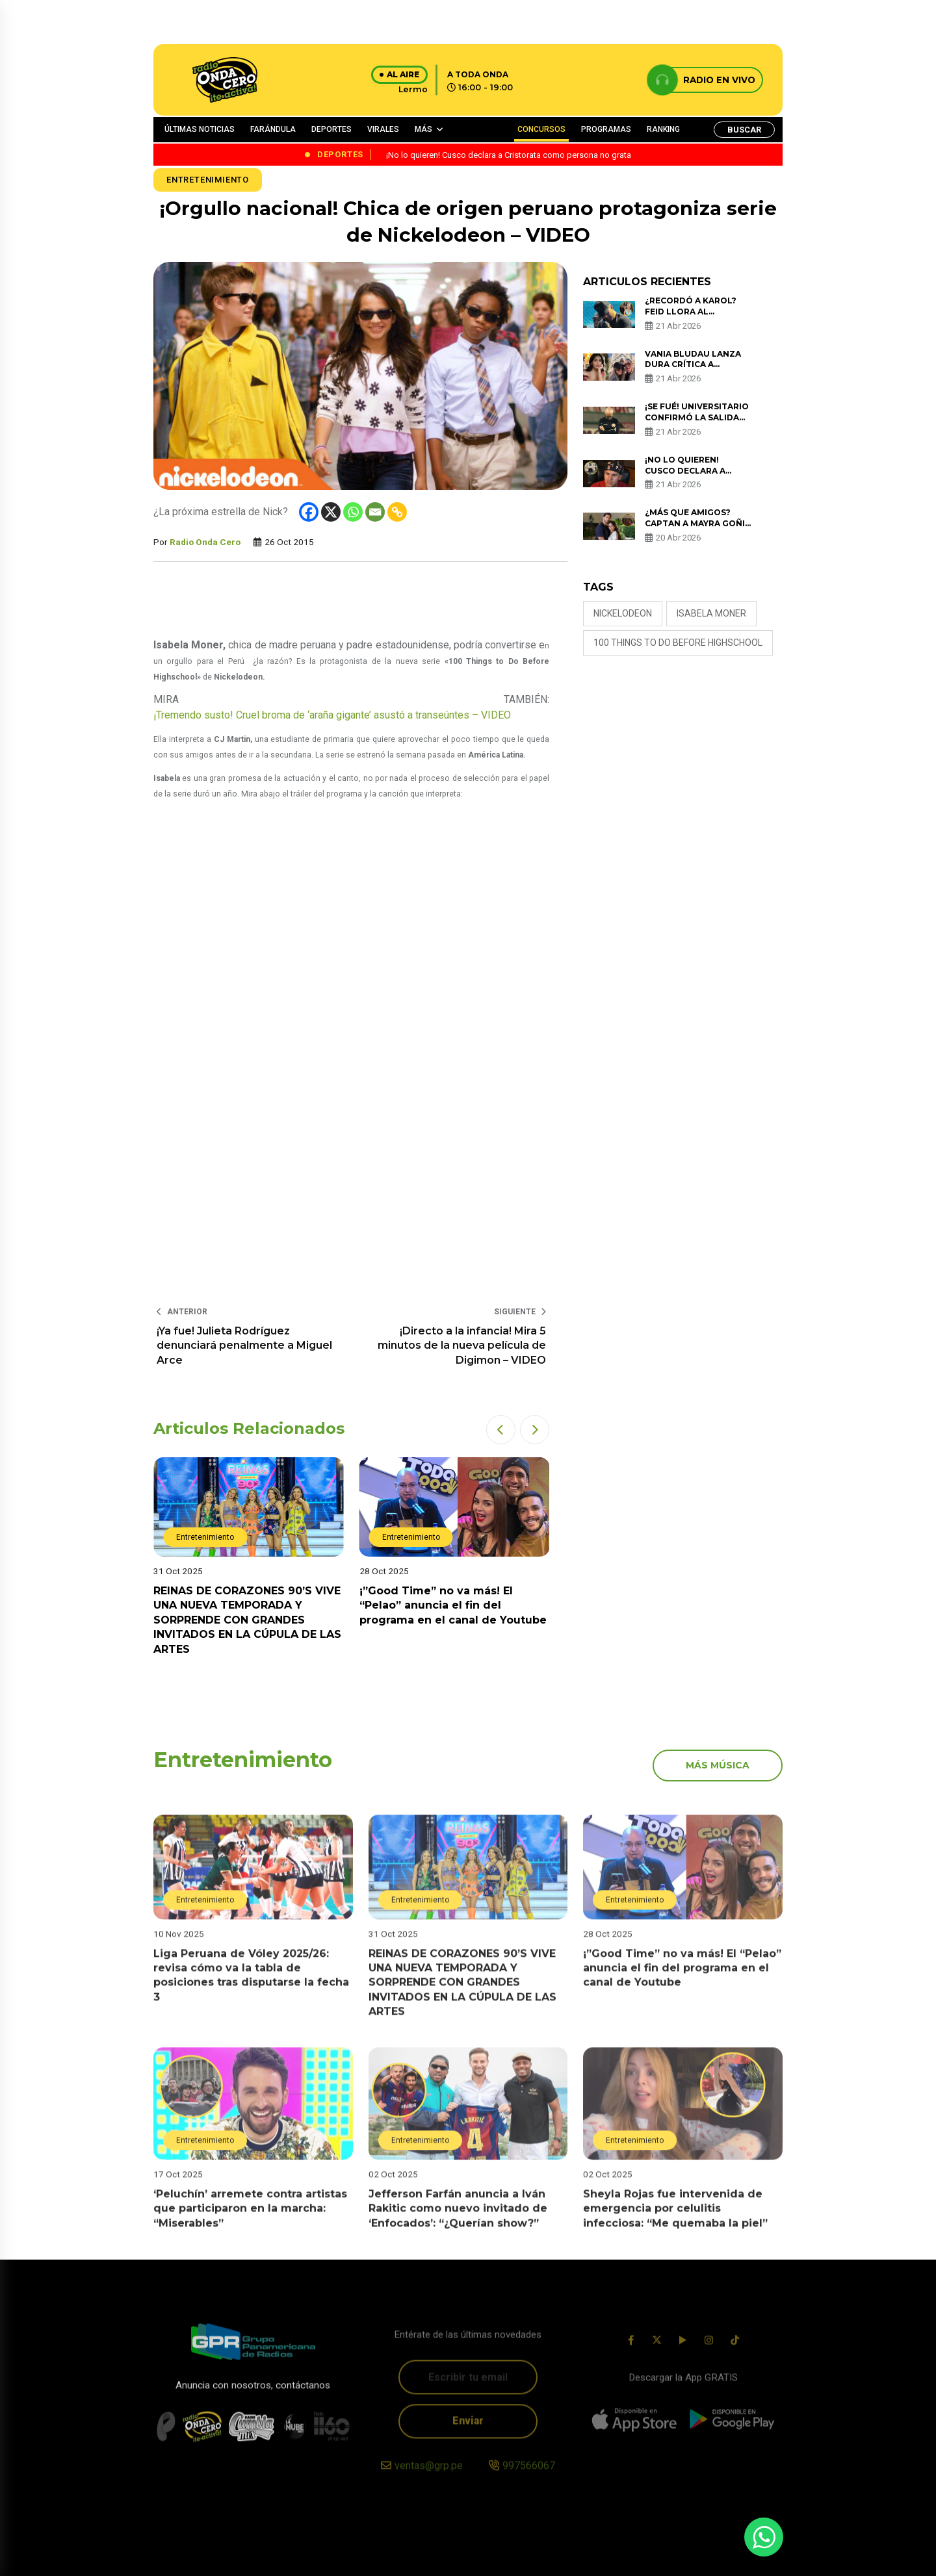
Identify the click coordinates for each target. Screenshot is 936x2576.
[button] (500, 1429)
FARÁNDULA (273, 129)
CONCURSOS (541, 129)
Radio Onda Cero (205, 542)
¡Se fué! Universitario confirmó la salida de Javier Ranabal (697, 417)
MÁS (423, 129)
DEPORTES (331, 129)
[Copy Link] (397, 512)
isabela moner (711, 613)
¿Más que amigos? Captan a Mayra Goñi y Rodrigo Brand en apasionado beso (695, 528)
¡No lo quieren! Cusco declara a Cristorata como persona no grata (689, 476)
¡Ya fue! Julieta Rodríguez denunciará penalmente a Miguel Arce (244, 1345)
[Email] (375, 512)
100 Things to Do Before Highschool (677, 642)
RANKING (663, 129)
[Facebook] (308, 512)
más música (717, 1765)
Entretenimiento (207, 180)
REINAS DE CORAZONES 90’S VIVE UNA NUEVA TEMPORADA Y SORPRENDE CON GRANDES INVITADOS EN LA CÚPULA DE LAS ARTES (247, 1620)
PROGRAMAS (606, 129)
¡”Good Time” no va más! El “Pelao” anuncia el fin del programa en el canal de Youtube (453, 1605)
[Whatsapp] (353, 512)
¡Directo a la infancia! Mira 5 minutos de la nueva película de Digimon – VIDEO (462, 1345)
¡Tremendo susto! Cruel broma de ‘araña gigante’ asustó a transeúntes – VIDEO (332, 715)
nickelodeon (622, 613)
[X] (331, 512)
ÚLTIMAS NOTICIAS (199, 129)
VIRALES (383, 129)
